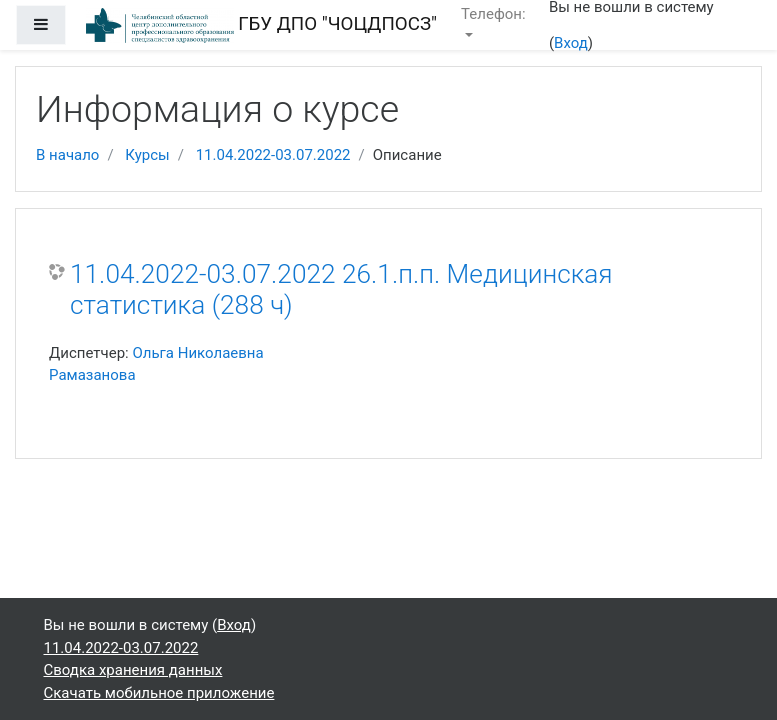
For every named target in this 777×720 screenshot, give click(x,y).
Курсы (147, 155)
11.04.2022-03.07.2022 (273, 155)
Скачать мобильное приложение (159, 693)
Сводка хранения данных (133, 670)
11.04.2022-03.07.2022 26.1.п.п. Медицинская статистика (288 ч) (341, 290)
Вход (571, 43)
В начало (67, 155)
